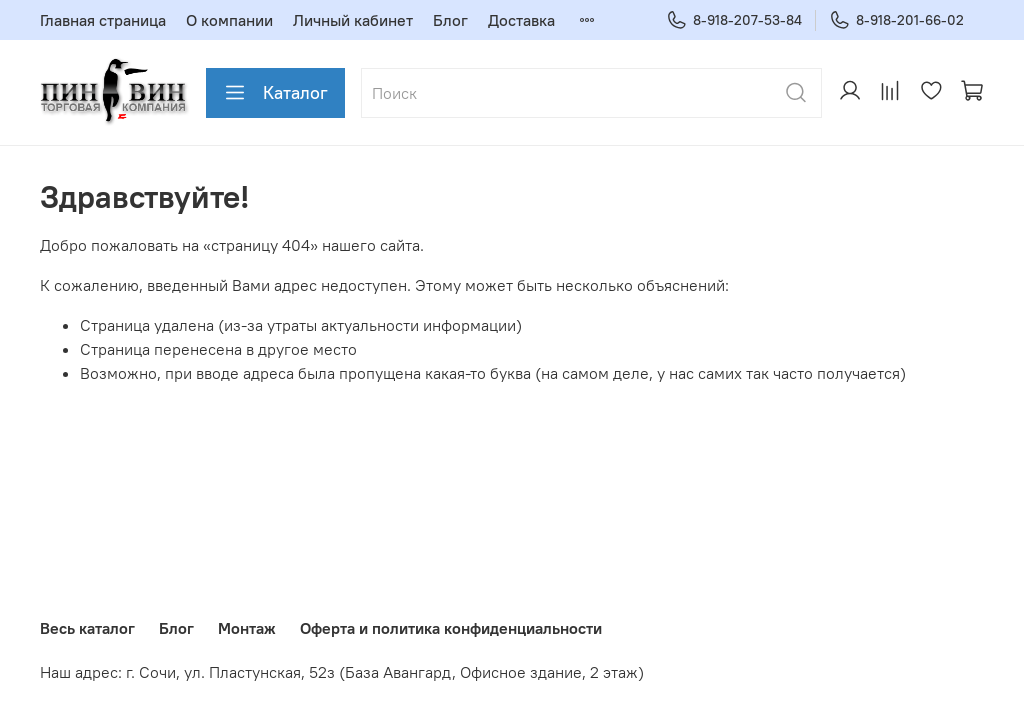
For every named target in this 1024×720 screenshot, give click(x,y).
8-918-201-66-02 (896, 20)
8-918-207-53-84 (734, 20)
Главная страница (103, 20)
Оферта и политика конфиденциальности (451, 628)
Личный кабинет (353, 20)
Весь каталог (87, 628)
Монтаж (247, 628)
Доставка (521, 20)
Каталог (275, 93)
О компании (229, 20)
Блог (450, 20)
